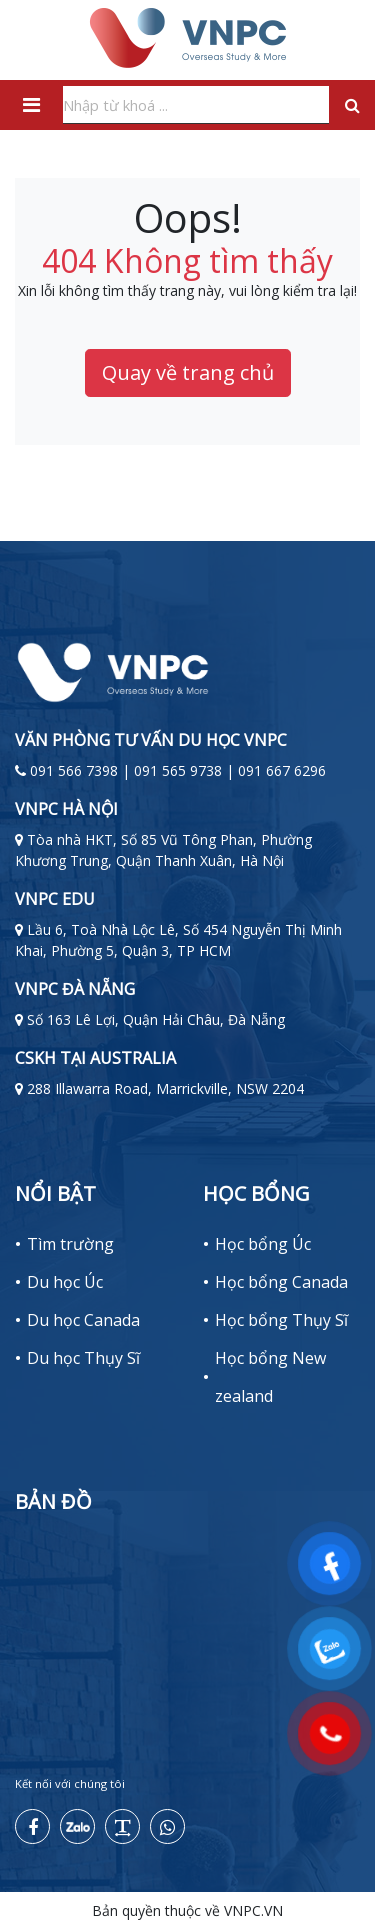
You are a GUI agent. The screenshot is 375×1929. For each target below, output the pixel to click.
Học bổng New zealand (270, 1377)
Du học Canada (83, 1320)
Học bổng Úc (263, 1244)
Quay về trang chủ (188, 372)
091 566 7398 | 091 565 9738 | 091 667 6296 (178, 770)
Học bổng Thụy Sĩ (281, 1320)
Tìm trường (70, 1244)
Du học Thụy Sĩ (83, 1358)
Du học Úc (65, 1282)
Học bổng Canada (281, 1282)
